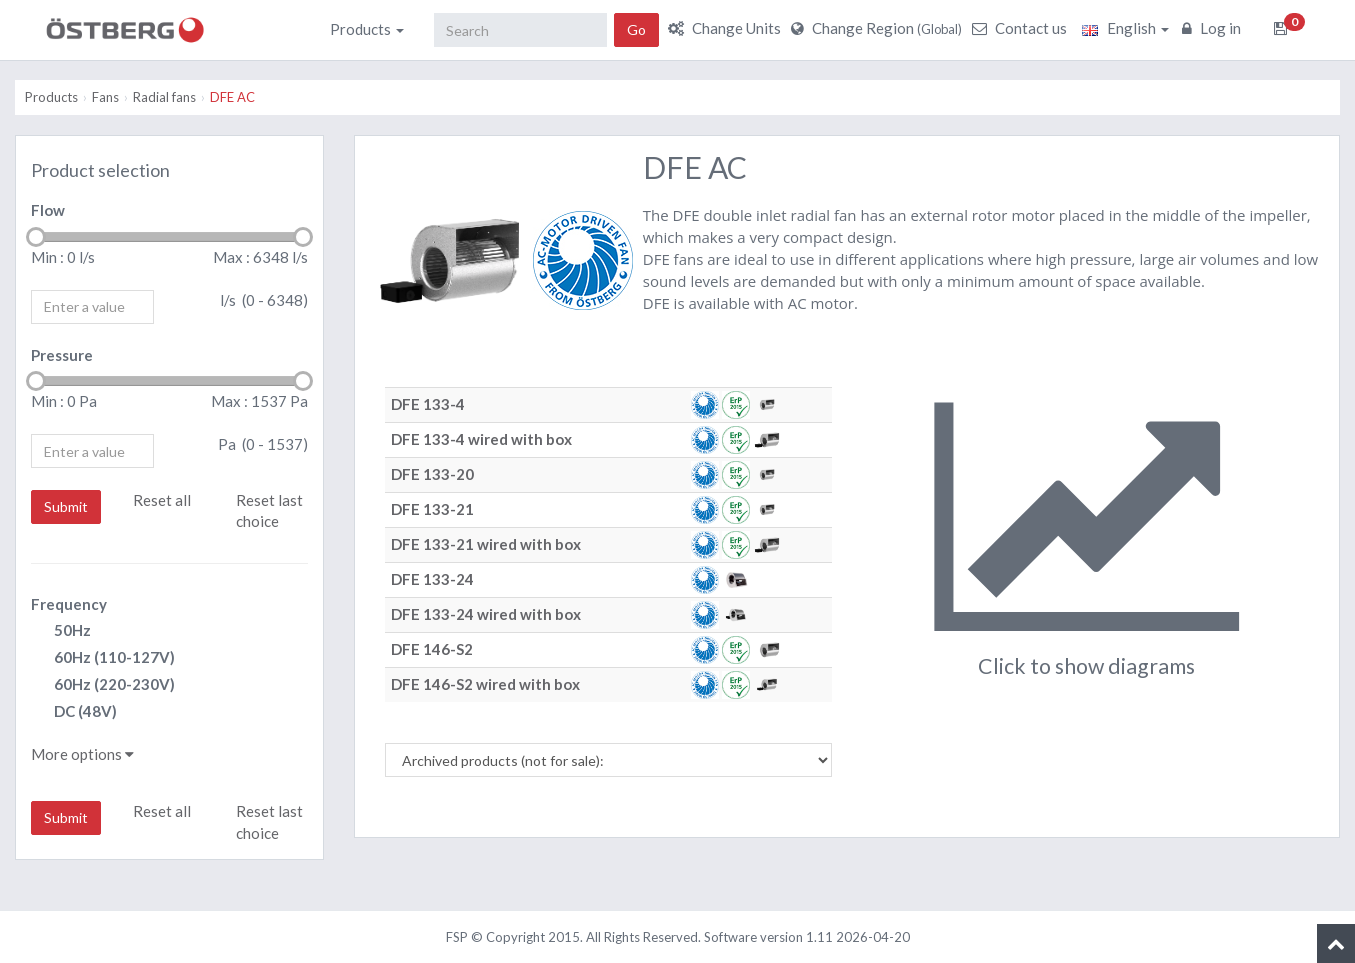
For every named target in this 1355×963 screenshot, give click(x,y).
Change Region (879, 28)
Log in (1214, 28)
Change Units (727, 28)
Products (367, 29)
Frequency (69, 604)
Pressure (62, 355)
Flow (48, 210)
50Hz (61, 631)
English (1125, 28)
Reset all (162, 500)
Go (636, 29)
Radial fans (164, 97)
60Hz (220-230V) (103, 685)
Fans (105, 97)
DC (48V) (74, 712)
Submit (66, 506)
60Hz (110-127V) (103, 658)
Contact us (1022, 28)
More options (82, 754)
